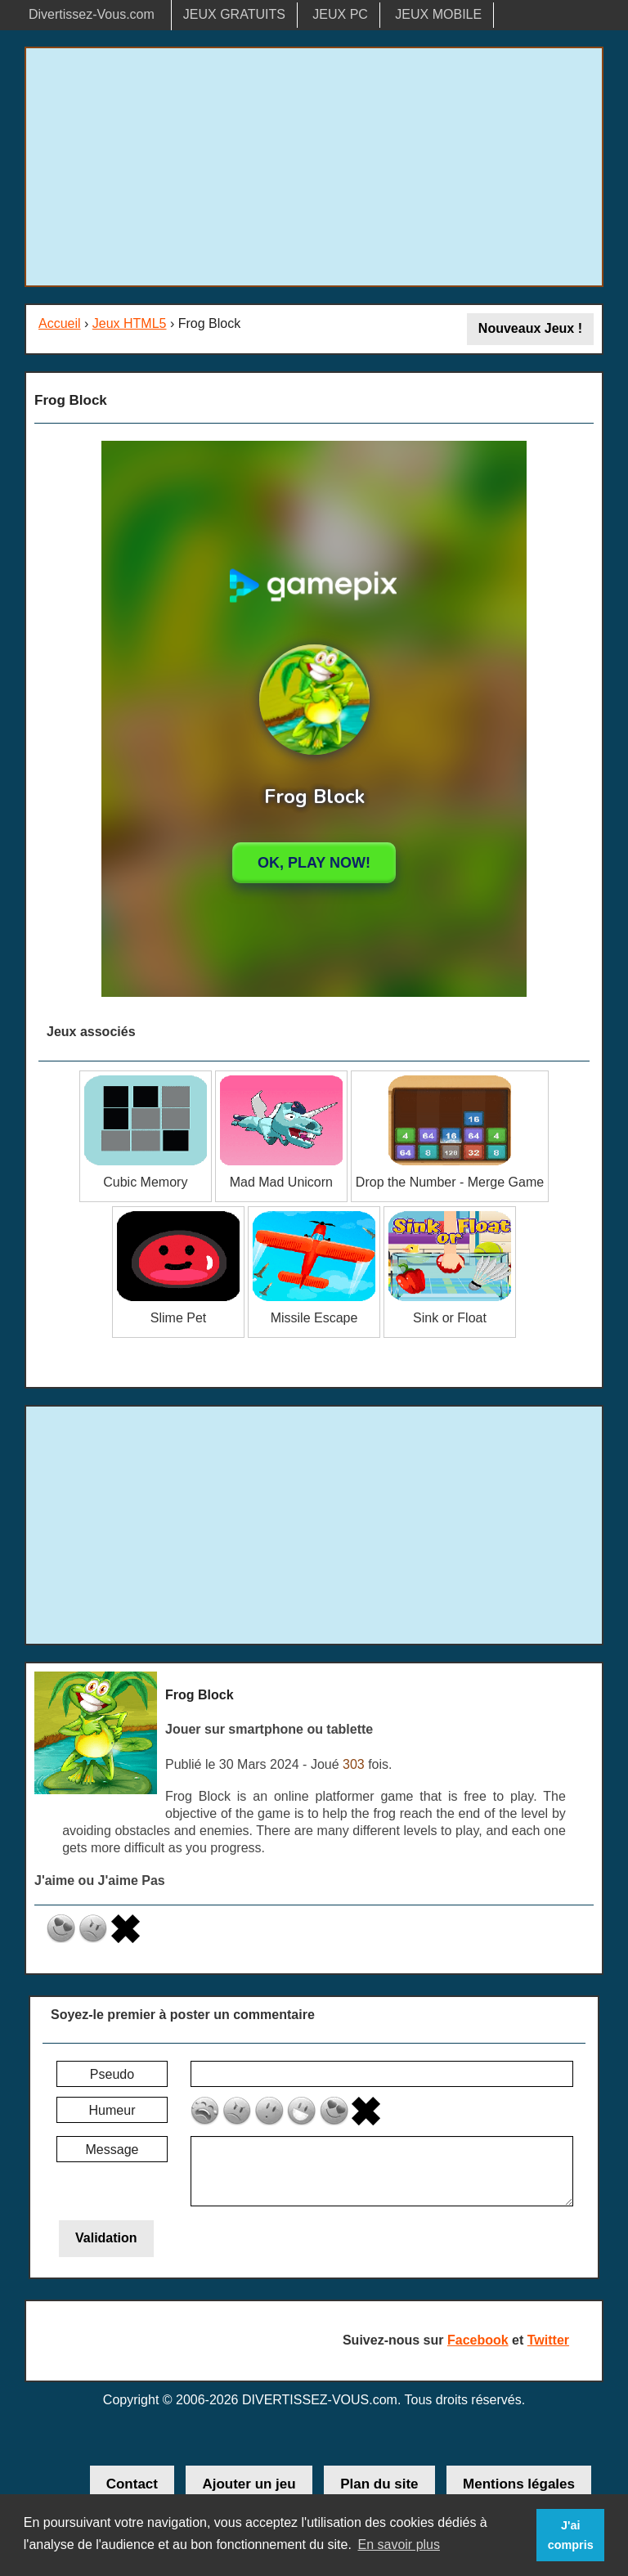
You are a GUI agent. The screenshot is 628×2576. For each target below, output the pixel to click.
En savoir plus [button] (398, 2544)
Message (112, 2149)
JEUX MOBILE (438, 14)
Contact (132, 2484)
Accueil (59, 323)
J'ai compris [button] (571, 2535)
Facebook (478, 2340)
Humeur (112, 2110)
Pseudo (112, 2074)
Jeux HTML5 (129, 323)
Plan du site (379, 2484)
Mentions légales (519, 2484)
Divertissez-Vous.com (92, 14)
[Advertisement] (314, 166)
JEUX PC (340, 14)
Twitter (548, 2340)
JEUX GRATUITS (234, 14)
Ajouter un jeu (248, 2484)
